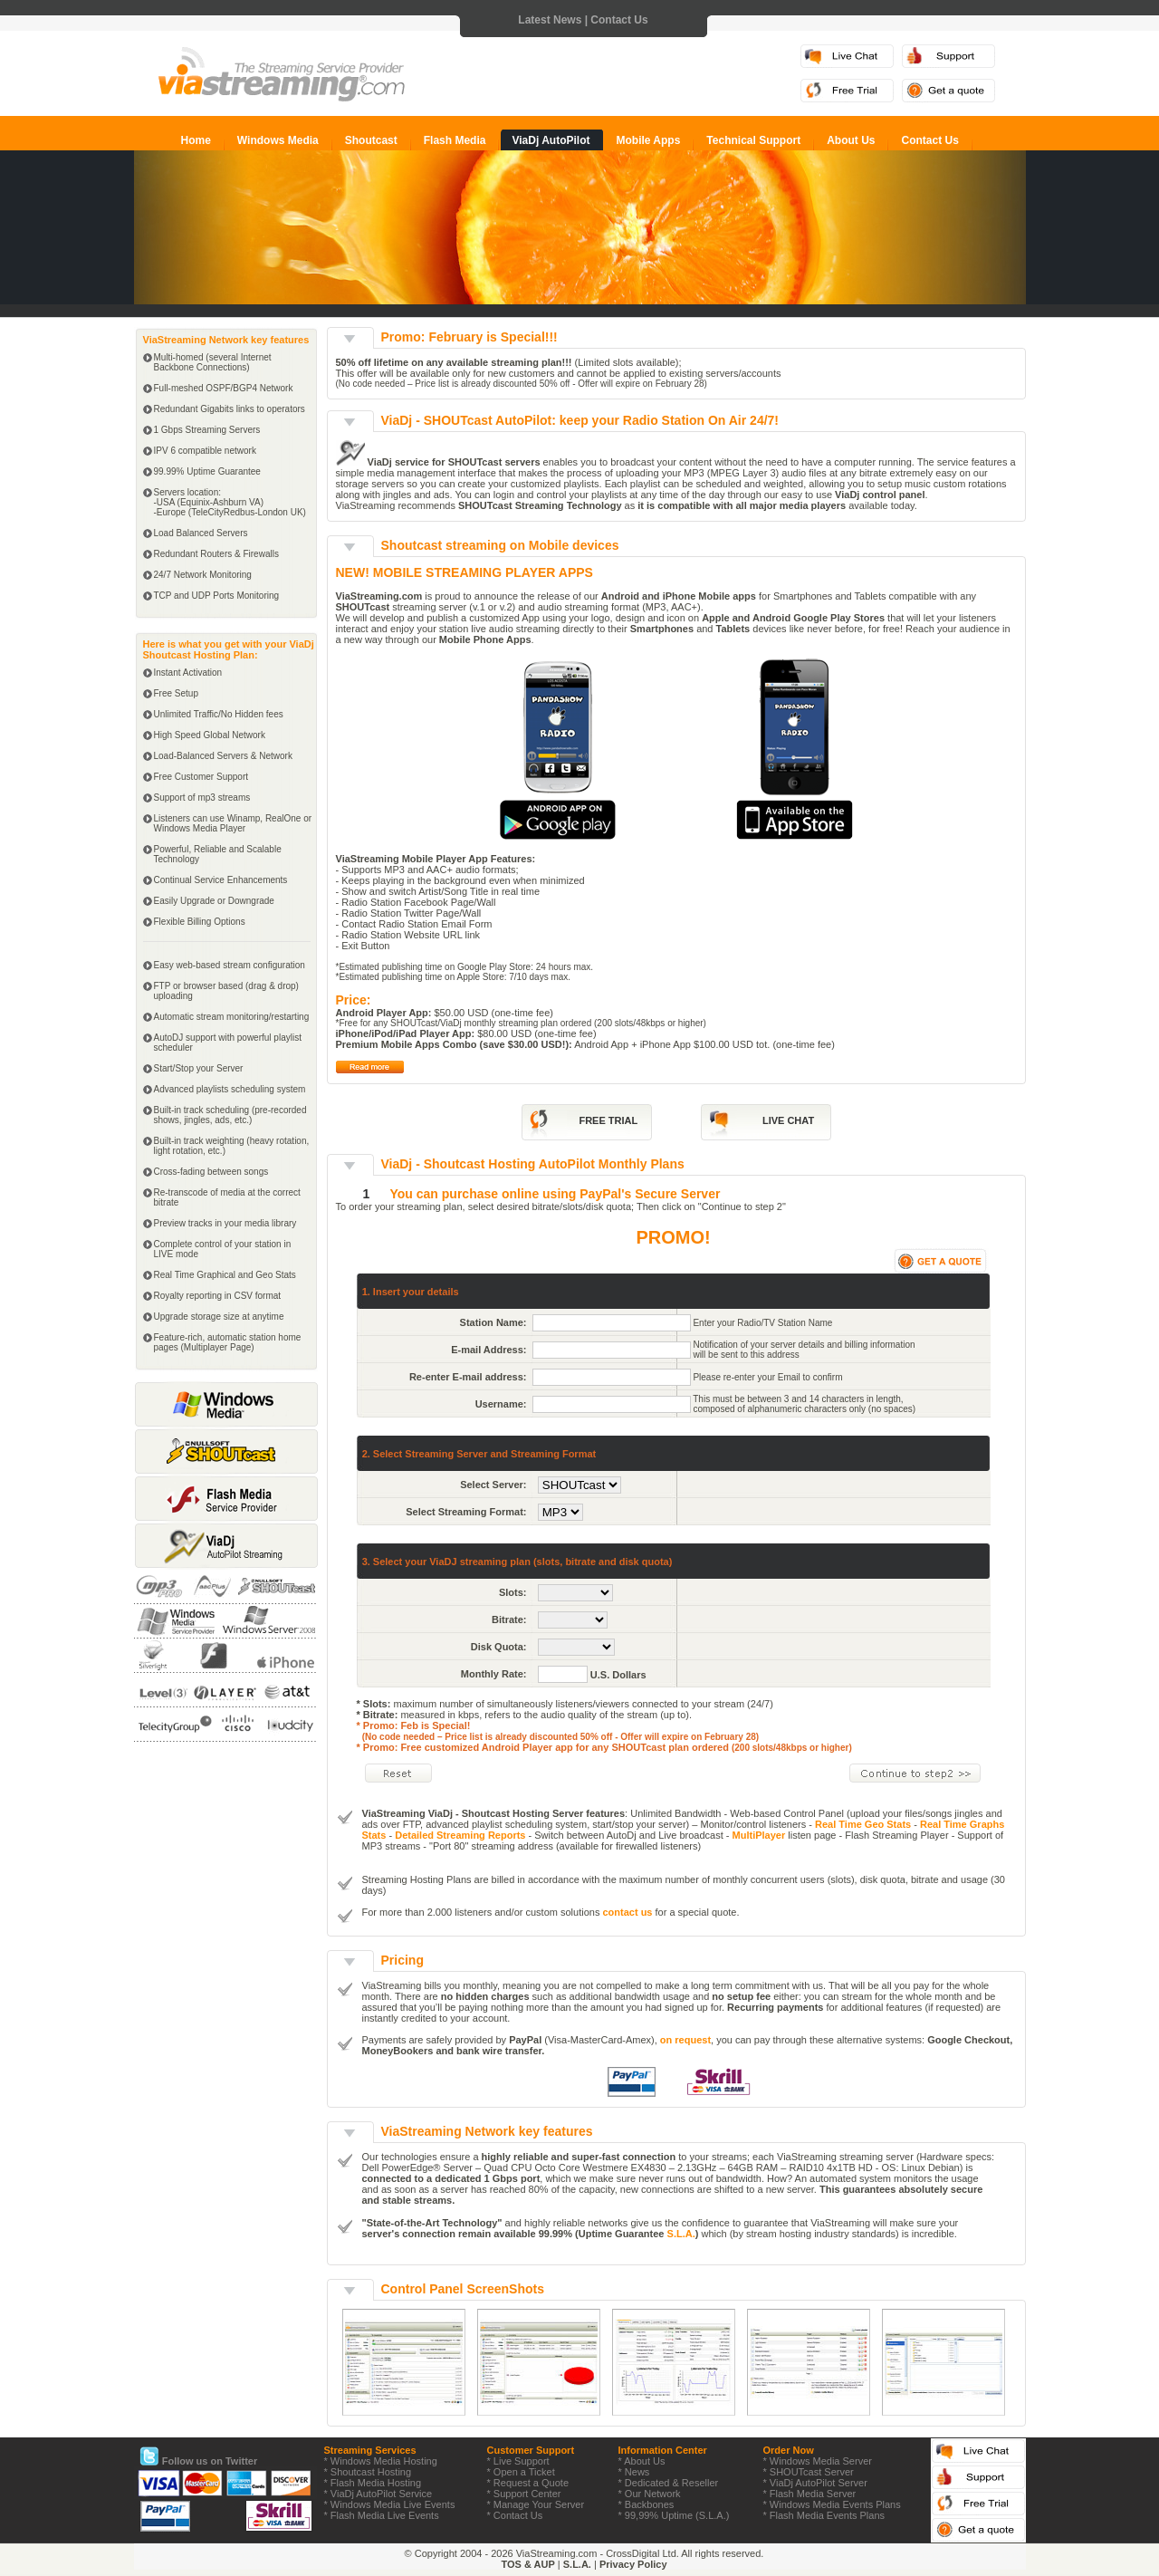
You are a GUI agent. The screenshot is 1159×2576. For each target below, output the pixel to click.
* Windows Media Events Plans (832, 2504)
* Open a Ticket (521, 2471)
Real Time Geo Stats (863, 1824)
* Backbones (646, 2504)
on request (685, 2039)
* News (634, 2471)
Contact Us (618, 20)
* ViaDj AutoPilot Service (378, 2493)
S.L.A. (681, 2233)
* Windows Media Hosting (380, 2461)
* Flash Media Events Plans (824, 2515)
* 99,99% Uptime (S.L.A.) (674, 2515)
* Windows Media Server (817, 2461)
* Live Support (518, 2461)
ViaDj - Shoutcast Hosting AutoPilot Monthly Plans (533, 1164)
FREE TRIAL (608, 1120)
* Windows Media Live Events (389, 2504)
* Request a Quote (528, 2482)
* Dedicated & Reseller (668, 2482)
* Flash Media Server (810, 2493)
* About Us (642, 2461)
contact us (627, 1912)
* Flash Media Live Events (381, 2515)
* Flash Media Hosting (373, 2482)
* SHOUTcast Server (808, 2471)
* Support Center (524, 2493)
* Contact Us (515, 2515)
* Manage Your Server (536, 2504)
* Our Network (649, 2493)
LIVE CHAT (788, 1120)
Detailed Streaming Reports (460, 1835)
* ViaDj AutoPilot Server (815, 2482)
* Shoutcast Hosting (368, 2471)
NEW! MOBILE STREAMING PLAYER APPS (464, 572)
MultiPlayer (759, 1835)
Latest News (549, 20)
